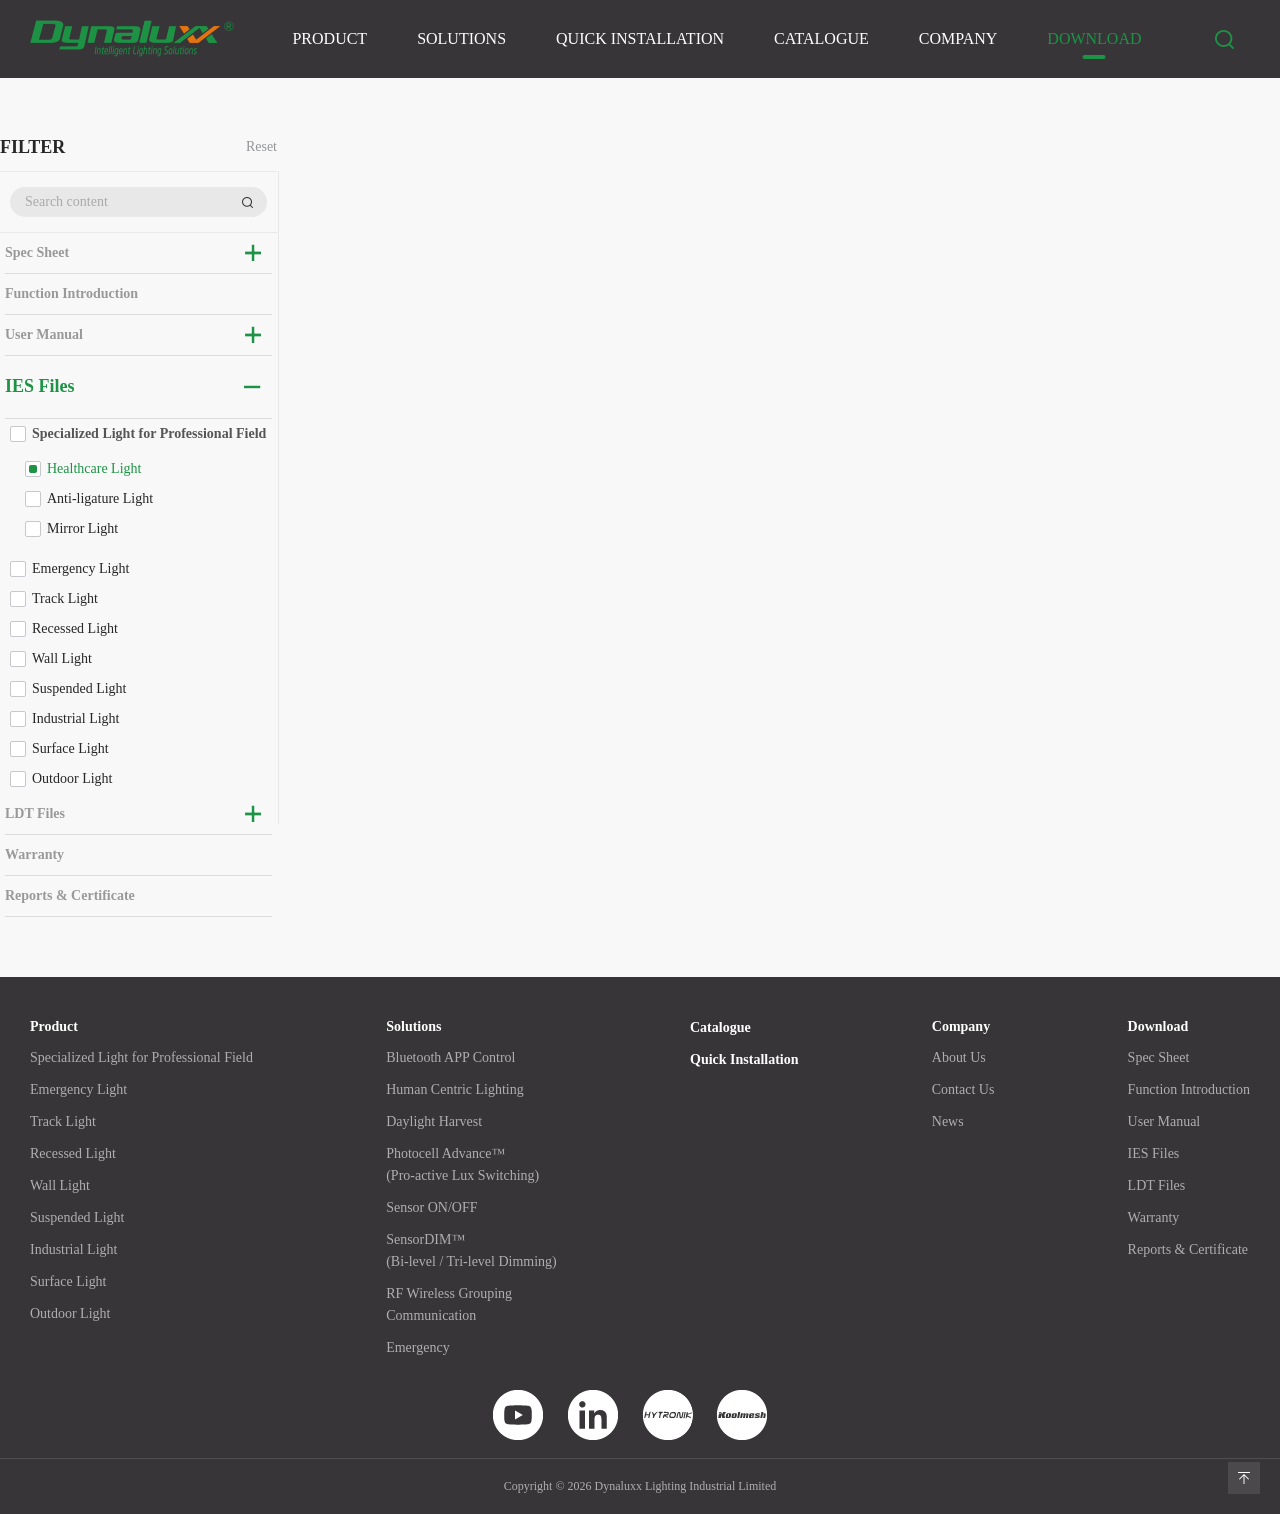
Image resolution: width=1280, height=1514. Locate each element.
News (948, 1121)
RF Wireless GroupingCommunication (449, 1304)
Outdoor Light (72, 778)
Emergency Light (80, 568)
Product (329, 38)
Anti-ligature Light (100, 498)
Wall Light (62, 658)
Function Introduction (71, 293)
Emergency (418, 1347)
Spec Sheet (37, 252)
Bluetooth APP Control (450, 1057)
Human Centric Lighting (455, 1089)
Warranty (34, 854)
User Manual (44, 334)
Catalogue (821, 38)
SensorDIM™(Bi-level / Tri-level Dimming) (471, 1250)
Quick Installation (640, 38)
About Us (959, 1057)
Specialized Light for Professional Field (149, 433)
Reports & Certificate (70, 895)
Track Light (65, 598)
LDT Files (35, 813)
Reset (261, 147)
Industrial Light (76, 718)
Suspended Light (79, 688)
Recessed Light (75, 628)
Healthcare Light (94, 468)
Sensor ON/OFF (431, 1207)
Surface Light (70, 748)
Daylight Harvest (434, 1121)
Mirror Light (82, 528)
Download (1094, 38)
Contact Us (963, 1089)
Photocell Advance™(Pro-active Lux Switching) (462, 1164)
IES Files (40, 386)
